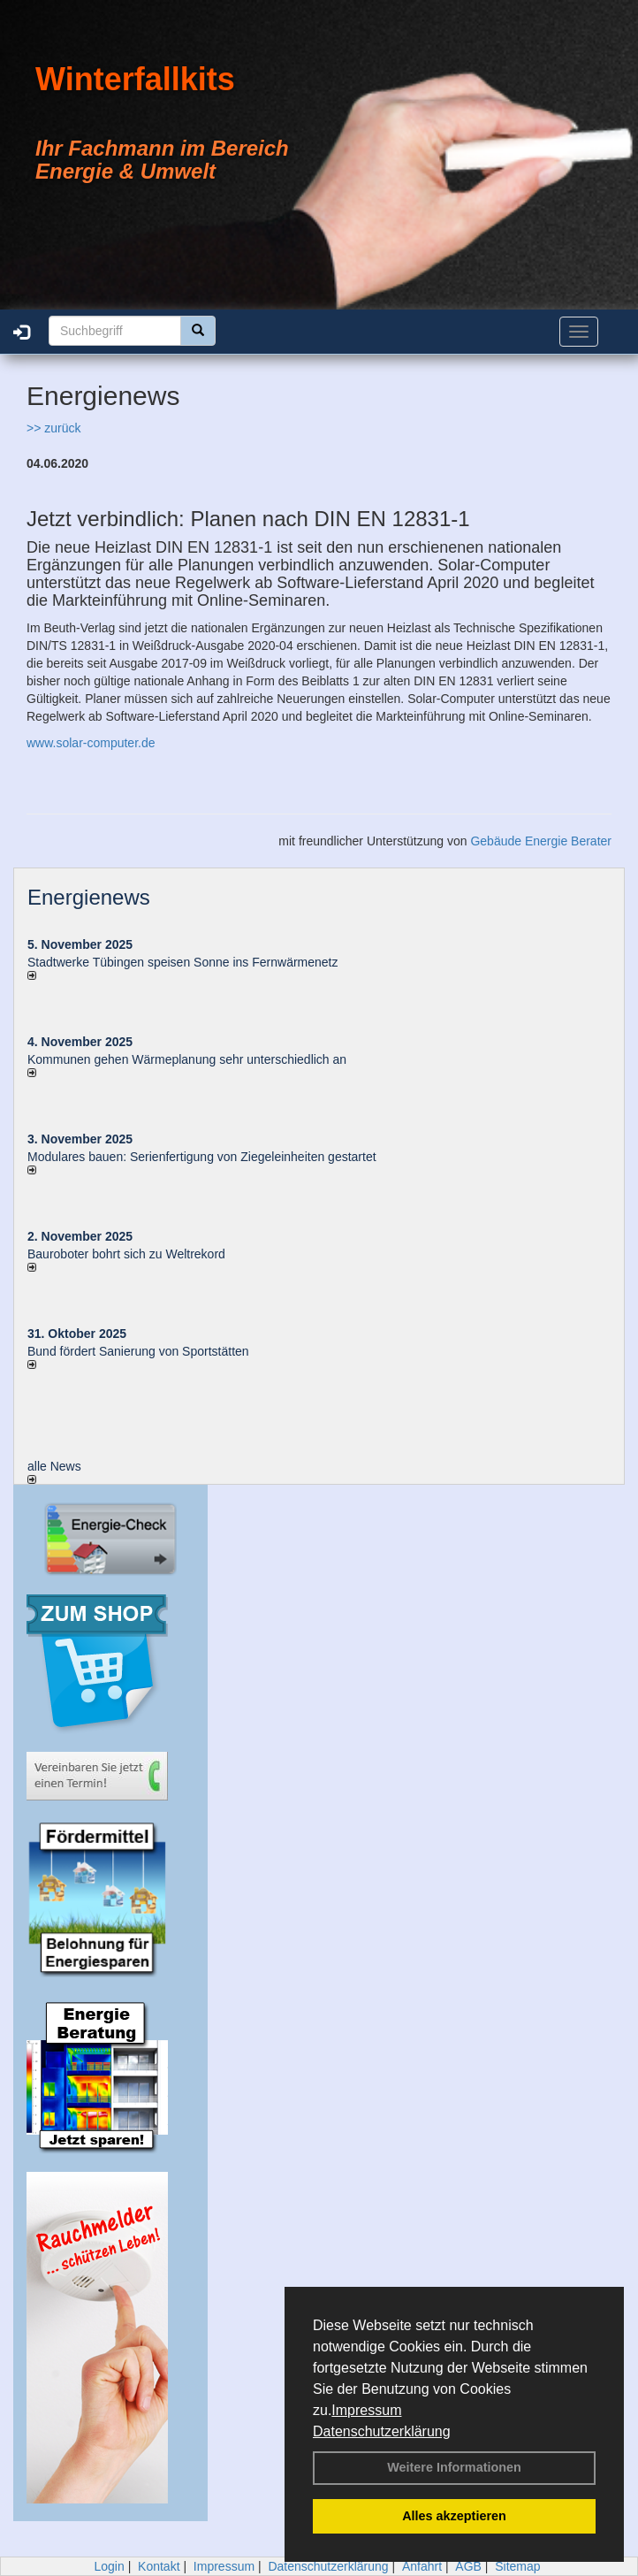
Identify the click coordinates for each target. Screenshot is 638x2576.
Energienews (88, 897)
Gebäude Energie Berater (540, 841)
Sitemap (517, 2566)
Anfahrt (422, 2566)
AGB (468, 2566)
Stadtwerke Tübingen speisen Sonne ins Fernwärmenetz (182, 962)
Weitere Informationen (454, 2467)
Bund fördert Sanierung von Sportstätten (140, 1351)
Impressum (366, 2410)
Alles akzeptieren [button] (454, 2516)
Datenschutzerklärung (382, 2431)
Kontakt (158, 2566)
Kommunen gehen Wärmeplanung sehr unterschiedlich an (186, 1059)
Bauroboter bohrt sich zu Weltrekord (126, 1254)
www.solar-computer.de (91, 743)
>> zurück (53, 428)
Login (109, 2566)
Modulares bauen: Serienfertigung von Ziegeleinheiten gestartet (201, 1157)
